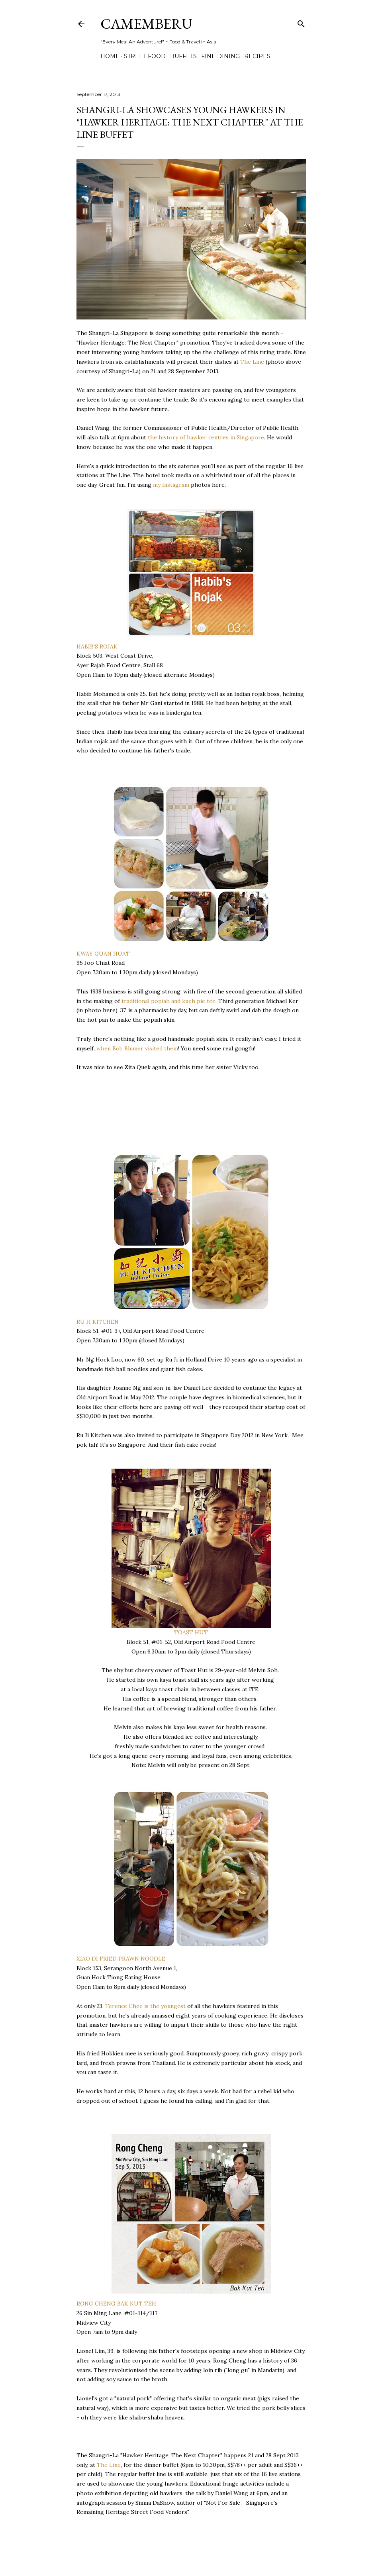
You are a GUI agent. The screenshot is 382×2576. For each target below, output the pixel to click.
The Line (252, 361)
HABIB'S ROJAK (97, 646)
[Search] (301, 22)
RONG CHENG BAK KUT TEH (116, 2303)
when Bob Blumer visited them (137, 1048)
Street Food (145, 56)
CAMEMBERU (146, 23)
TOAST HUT (191, 1632)
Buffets (183, 56)
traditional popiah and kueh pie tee (168, 1001)
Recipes (257, 56)
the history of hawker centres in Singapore (206, 437)
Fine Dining (220, 56)
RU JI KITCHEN (97, 1321)
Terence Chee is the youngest (145, 2006)
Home (109, 56)
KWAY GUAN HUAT (103, 953)
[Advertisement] (140, 1120)
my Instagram (171, 484)
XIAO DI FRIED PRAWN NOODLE (120, 1958)
